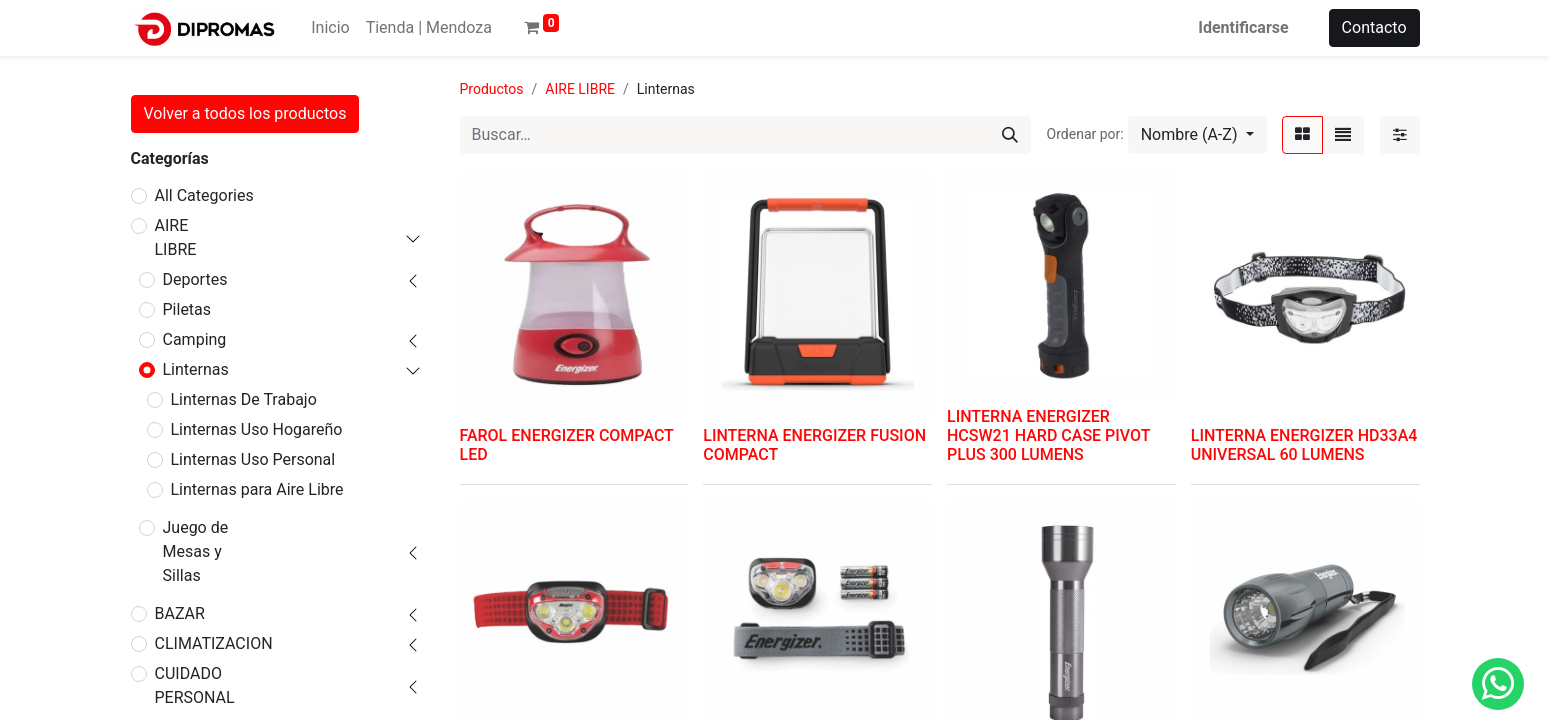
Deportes (195, 279)
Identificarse (1243, 27)
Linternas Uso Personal (253, 459)
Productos (492, 89)
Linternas (196, 369)
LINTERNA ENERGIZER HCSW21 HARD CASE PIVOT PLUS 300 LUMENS (1048, 435)
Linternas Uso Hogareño (257, 429)
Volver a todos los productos (245, 113)
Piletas (187, 309)
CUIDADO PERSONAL (195, 685)
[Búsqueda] (1010, 135)
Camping (195, 339)
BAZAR (180, 613)
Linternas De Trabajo (244, 399)
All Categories (204, 195)
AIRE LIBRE (176, 237)
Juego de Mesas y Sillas (196, 551)
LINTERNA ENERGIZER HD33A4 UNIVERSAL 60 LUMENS (1304, 445)
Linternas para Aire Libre (257, 489)
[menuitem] (330, 28)
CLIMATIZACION (214, 643)
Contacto (1374, 27)
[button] (1197, 135)
